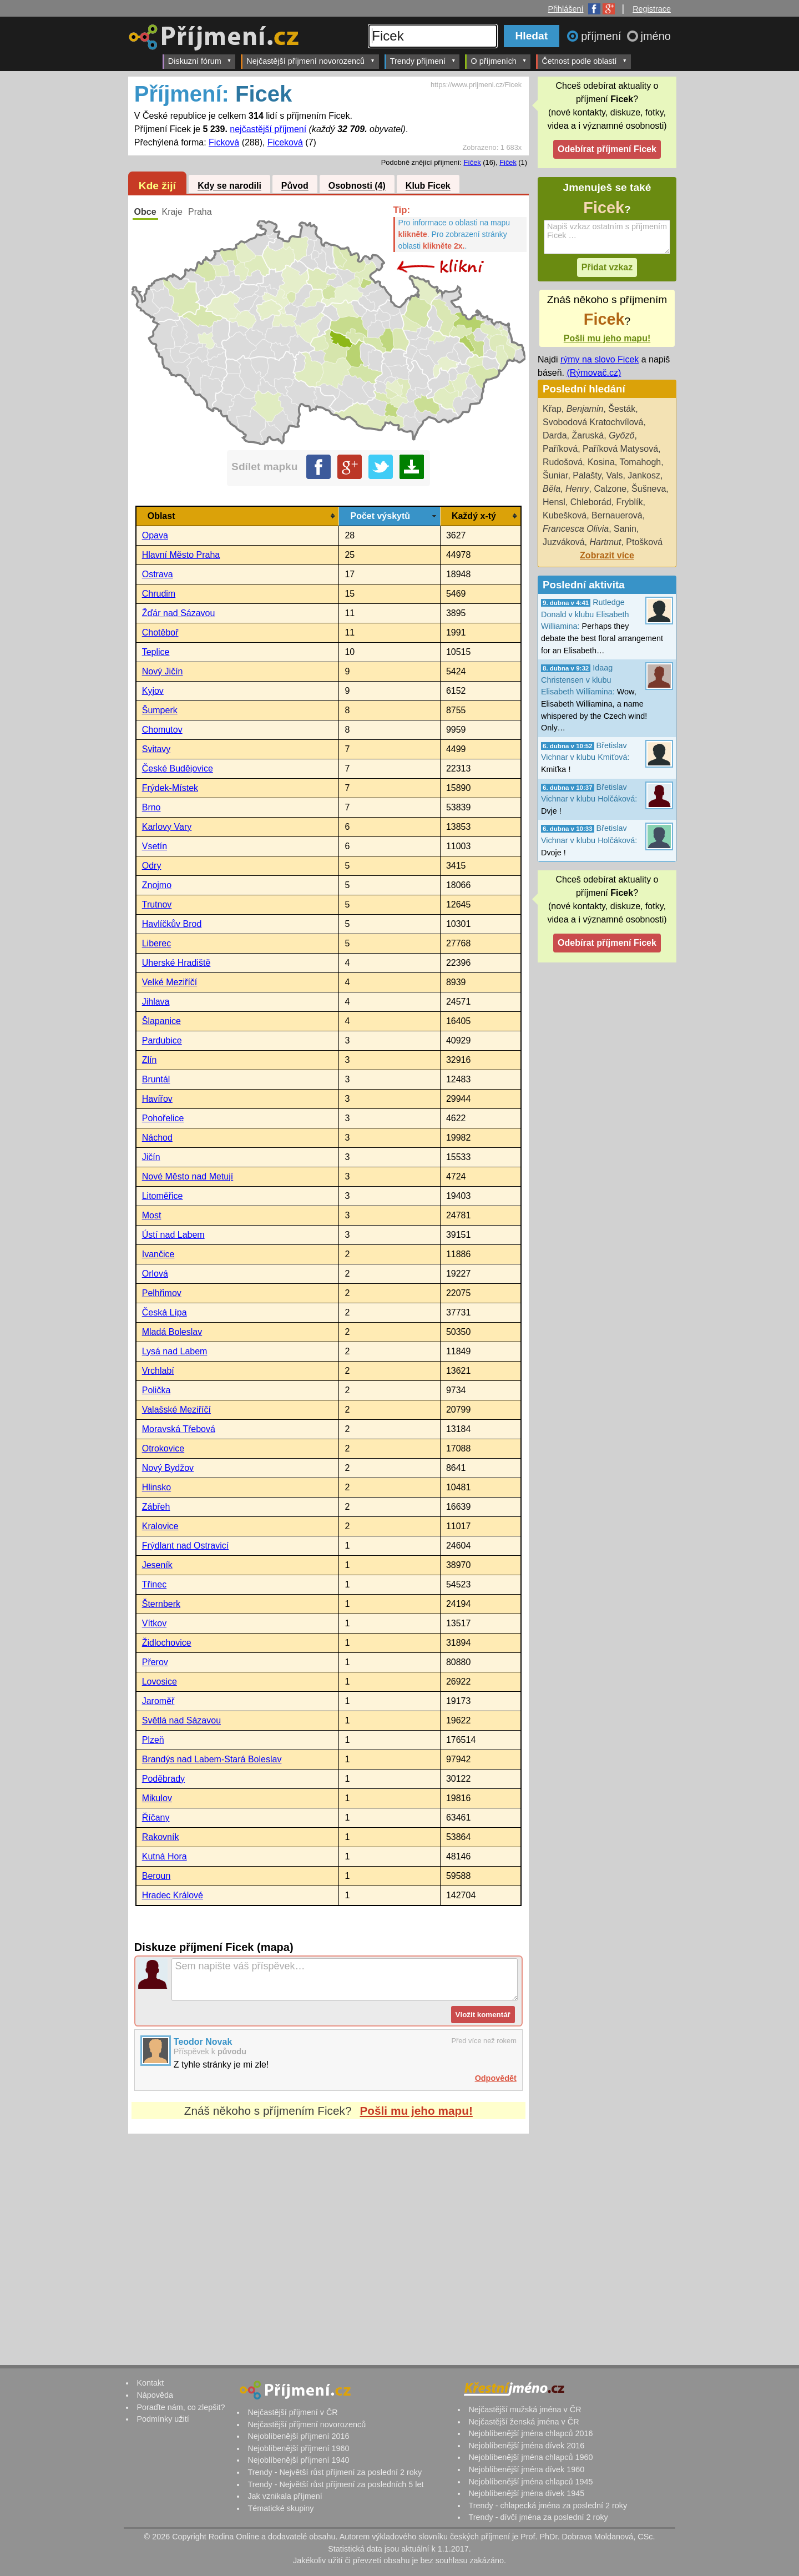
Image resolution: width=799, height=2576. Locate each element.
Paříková (560, 448)
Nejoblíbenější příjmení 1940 (298, 2460)
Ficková (224, 142)
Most (151, 1215)
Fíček (472, 162)
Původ (295, 186)
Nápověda (154, 2395)
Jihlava (156, 1001)
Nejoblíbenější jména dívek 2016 (526, 2445)
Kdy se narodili (229, 186)
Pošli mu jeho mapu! (416, 2110)
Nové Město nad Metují (188, 1176)
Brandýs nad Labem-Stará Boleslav (212, 1759)
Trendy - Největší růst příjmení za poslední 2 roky (334, 2472)
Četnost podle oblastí (584, 61)
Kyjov (153, 690)
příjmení (602, 36)
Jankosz (644, 475)
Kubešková (564, 515)
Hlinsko (156, 1487)
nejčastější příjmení (268, 129)
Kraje (172, 211)
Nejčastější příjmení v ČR (292, 2412)
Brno (151, 807)
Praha (200, 211)
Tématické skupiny (280, 2508)
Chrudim (158, 593)
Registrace (652, 8)
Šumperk (160, 710)
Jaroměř (158, 1701)
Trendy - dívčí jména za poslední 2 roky (538, 2517)
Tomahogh (640, 462)
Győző (621, 435)
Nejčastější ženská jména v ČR (523, 2421)
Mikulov (157, 1798)
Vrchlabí (158, 1370)
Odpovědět (496, 2078)
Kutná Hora (164, 1856)
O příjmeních (499, 61)
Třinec (154, 1584)
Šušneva (648, 488)
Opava (155, 535)
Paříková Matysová (620, 448)
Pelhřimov (161, 1293)
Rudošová (563, 462)
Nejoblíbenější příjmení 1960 (298, 2448)
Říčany (156, 1817)
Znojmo (156, 885)
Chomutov (162, 729)
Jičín (151, 1157)
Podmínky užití (162, 2418)
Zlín (149, 1060)
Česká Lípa (164, 1312)
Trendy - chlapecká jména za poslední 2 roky (547, 2505)
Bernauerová (617, 515)
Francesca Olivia (576, 528)
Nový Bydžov (168, 1468)
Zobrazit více (607, 555)
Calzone (610, 488)
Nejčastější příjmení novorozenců (310, 61)
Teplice (156, 652)
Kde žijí (157, 185)
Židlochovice (166, 1642)
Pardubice (162, 1040)
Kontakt (150, 2382)
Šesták (621, 409)
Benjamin (585, 409)
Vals (614, 475)
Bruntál (156, 1079)
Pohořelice (163, 1118)
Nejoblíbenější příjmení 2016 (298, 2436)
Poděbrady (163, 1778)
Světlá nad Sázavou (181, 1720)
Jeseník (157, 1565)
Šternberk (161, 1604)
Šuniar (555, 475)
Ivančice (158, 1254)
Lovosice (159, 1681)
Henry (577, 488)
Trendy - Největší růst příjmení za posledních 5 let (335, 2484)
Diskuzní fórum (200, 61)
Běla (551, 488)
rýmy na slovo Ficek (599, 359)
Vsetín (154, 846)
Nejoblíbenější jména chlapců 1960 (530, 2457)
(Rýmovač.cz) (594, 372)
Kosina (601, 462)
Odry (151, 865)
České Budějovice (177, 768)
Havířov (157, 1098)
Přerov (155, 1662)
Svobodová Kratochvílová (593, 422)
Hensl (554, 502)
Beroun (156, 1876)
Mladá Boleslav (172, 1332)
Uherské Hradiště (176, 962)
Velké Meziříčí (170, 982)
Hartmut (605, 542)
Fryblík (629, 502)
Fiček (508, 162)
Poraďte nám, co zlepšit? (180, 2407)
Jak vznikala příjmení (284, 2496)
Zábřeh (156, 1506)
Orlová (155, 1273)
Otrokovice (163, 1448)
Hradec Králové (172, 1895)
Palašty (587, 475)
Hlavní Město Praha (181, 554)
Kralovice (160, 1526)
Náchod (157, 1137)
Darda (555, 435)
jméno (656, 36)
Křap (552, 409)
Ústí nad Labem (173, 1234)
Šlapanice (161, 1021)
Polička (156, 1390)
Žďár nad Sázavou (178, 613)
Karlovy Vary (167, 826)
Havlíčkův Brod (172, 924)
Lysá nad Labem (175, 1351)
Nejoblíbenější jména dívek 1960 (526, 2469)
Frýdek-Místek (170, 788)
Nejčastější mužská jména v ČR (524, 2409)
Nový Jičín (162, 671)
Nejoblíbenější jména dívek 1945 (526, 2493)
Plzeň (153, 1740)
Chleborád (590, 502)
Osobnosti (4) (357, 186)
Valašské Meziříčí (176, 1409)
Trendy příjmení (423, 61)
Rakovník (160, 1837)
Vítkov (154, 1623)
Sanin (625, 528)
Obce (145, 211)
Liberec (156, 943)
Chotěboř (160, 632)
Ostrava (157, 574)
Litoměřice (162, 1196)
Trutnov (157, 904)
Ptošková (644, 542)
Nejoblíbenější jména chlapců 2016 (530, 2433)
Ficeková (285, 142)
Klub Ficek (428, 186)
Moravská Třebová (178, 1429)
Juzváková (564, 542)
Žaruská (588, 435)
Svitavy (156, 749)
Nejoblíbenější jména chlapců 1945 (530, 2481)
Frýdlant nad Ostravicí (185, 1545)
